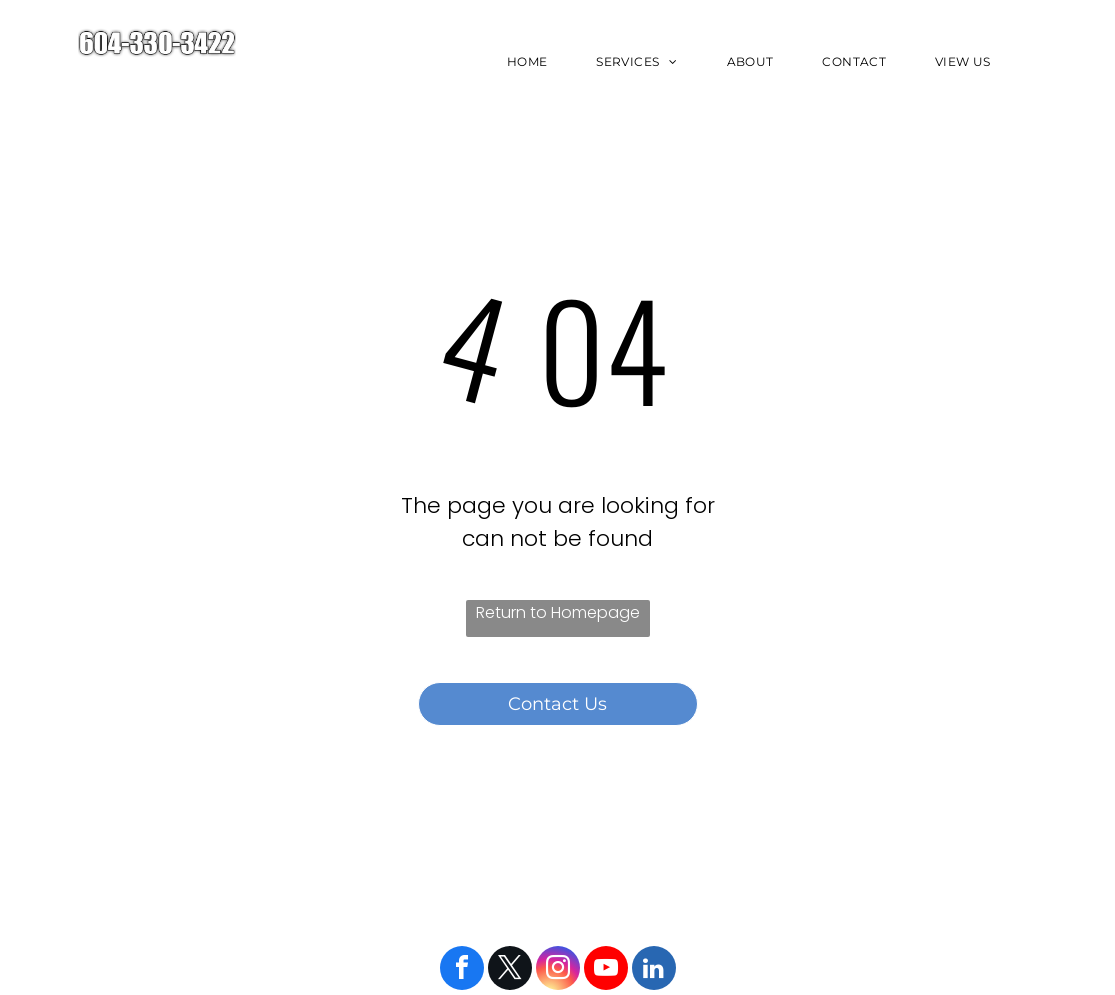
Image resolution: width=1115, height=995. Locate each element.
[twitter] (510, 970)
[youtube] (606, 970)
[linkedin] (654, 970)
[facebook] (462, 970)
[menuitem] (534, 61)
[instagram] (558, 970)
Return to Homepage (558, 612)
